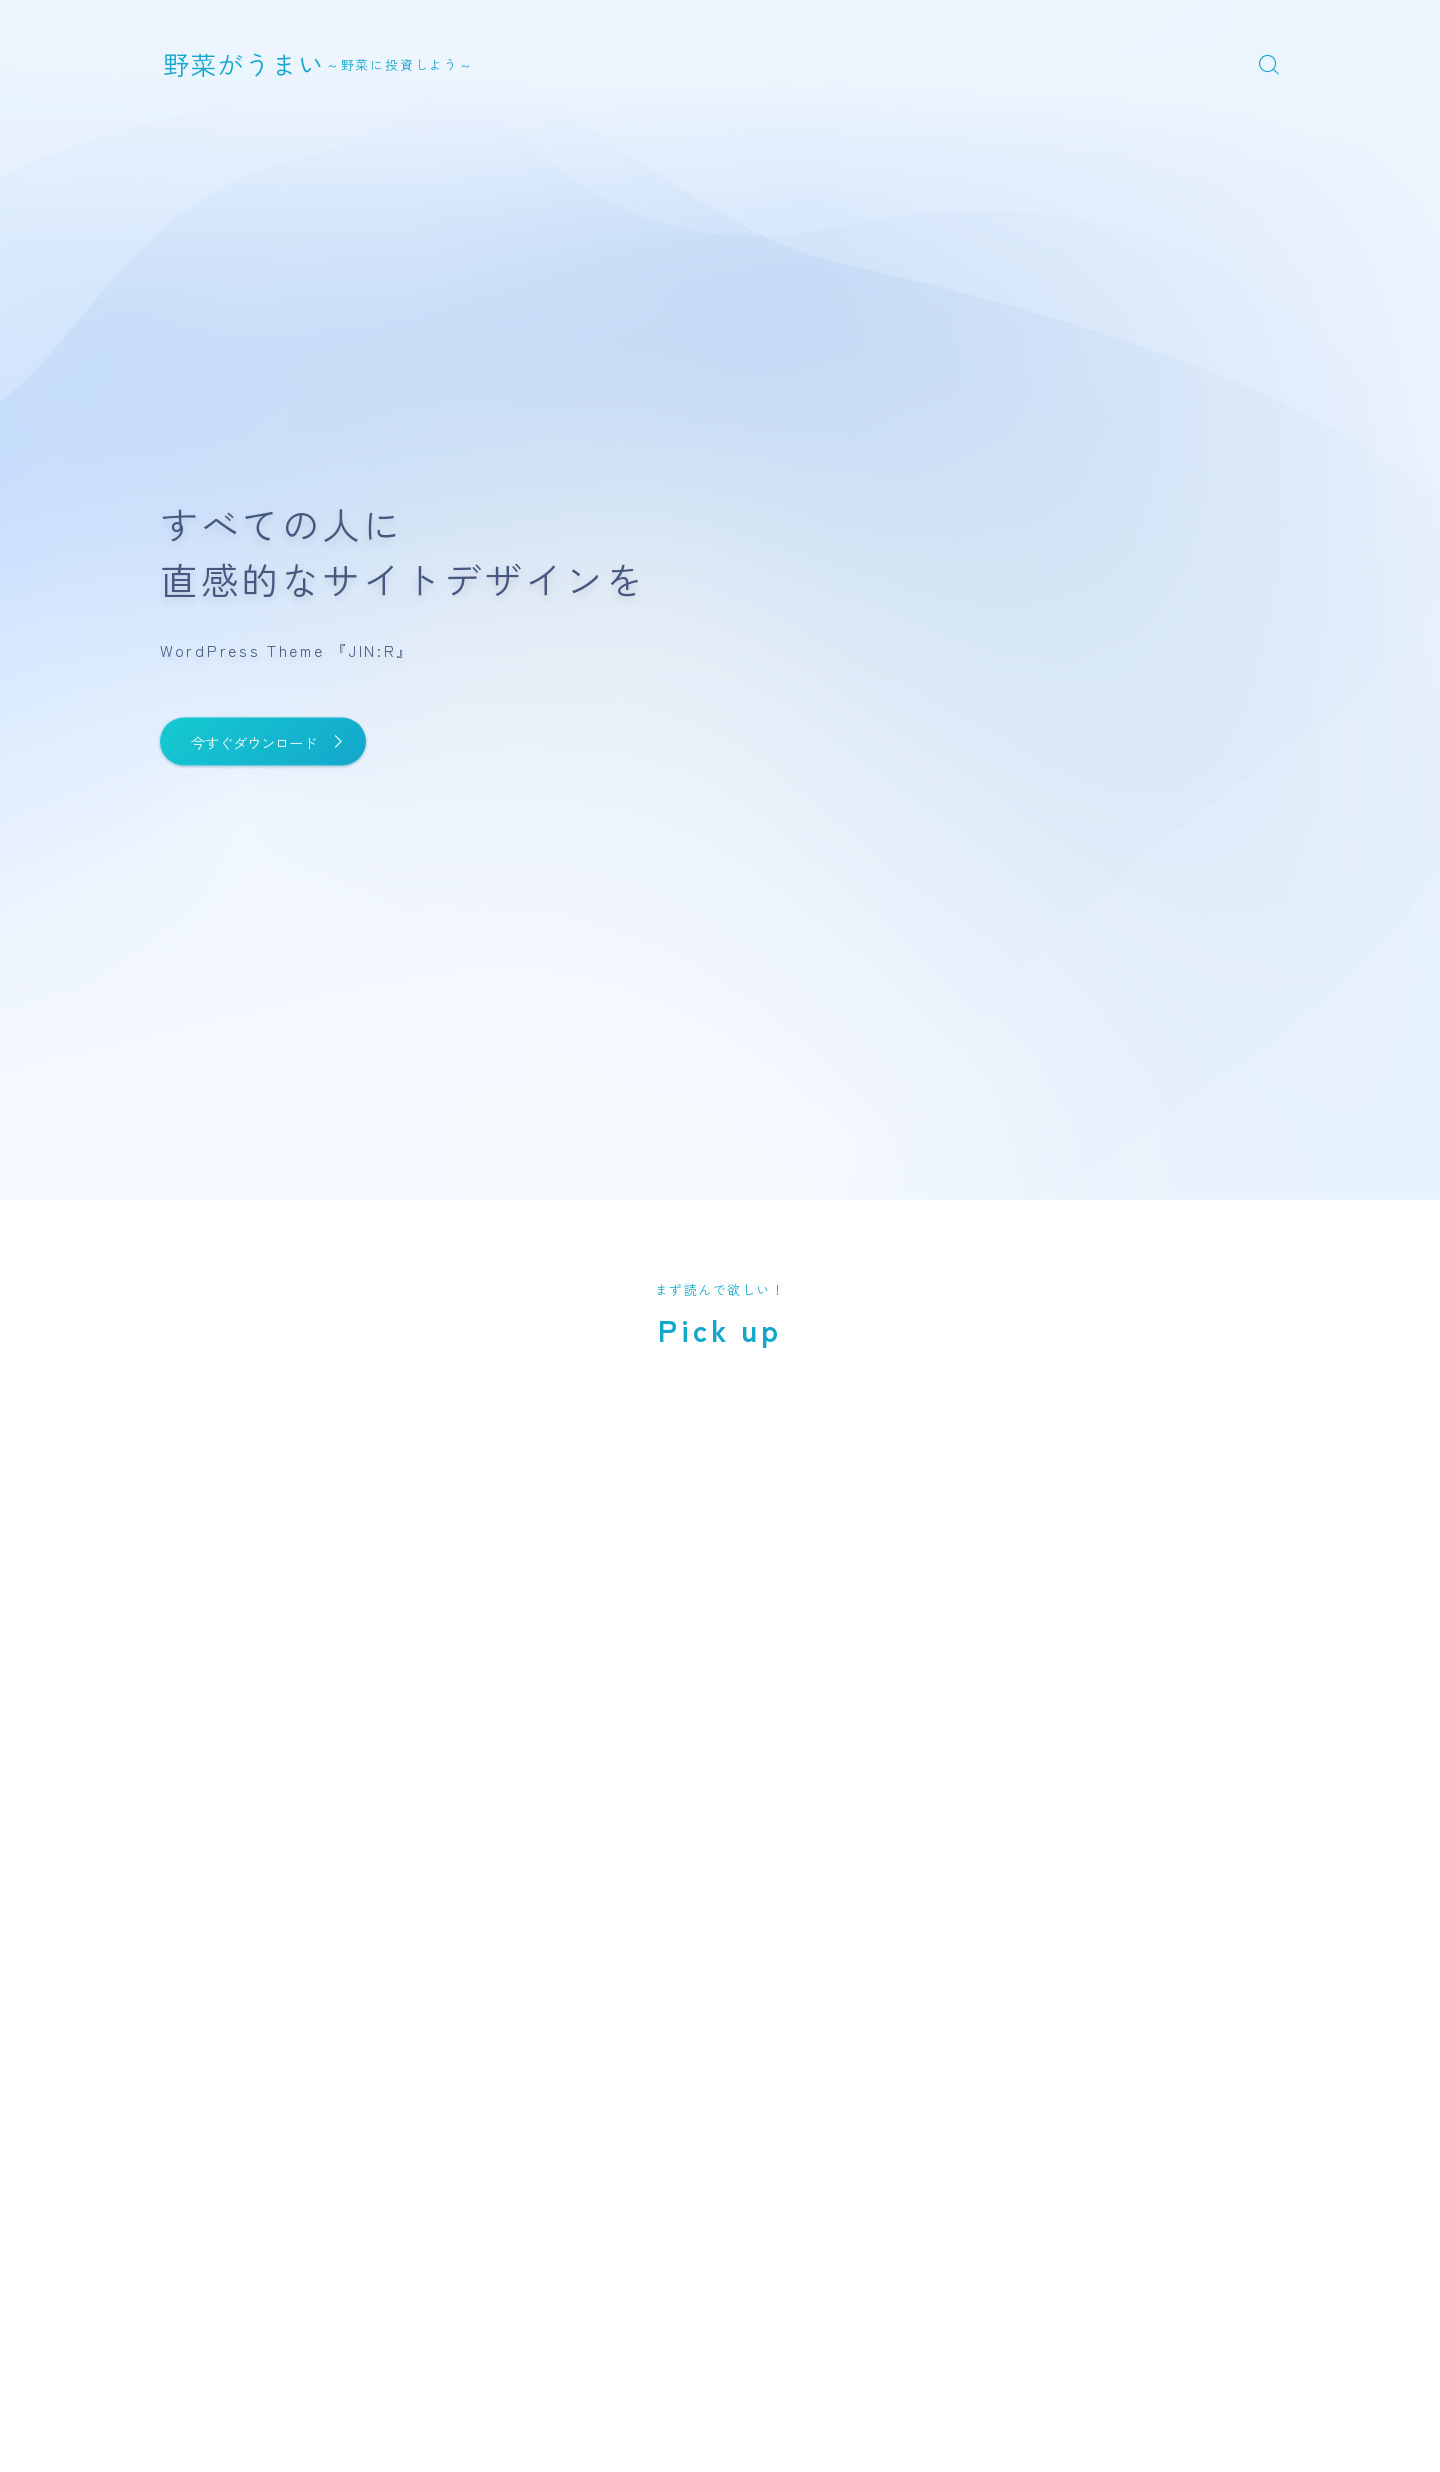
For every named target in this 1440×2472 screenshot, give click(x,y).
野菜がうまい (262, 63)
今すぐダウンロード (278, 742)
